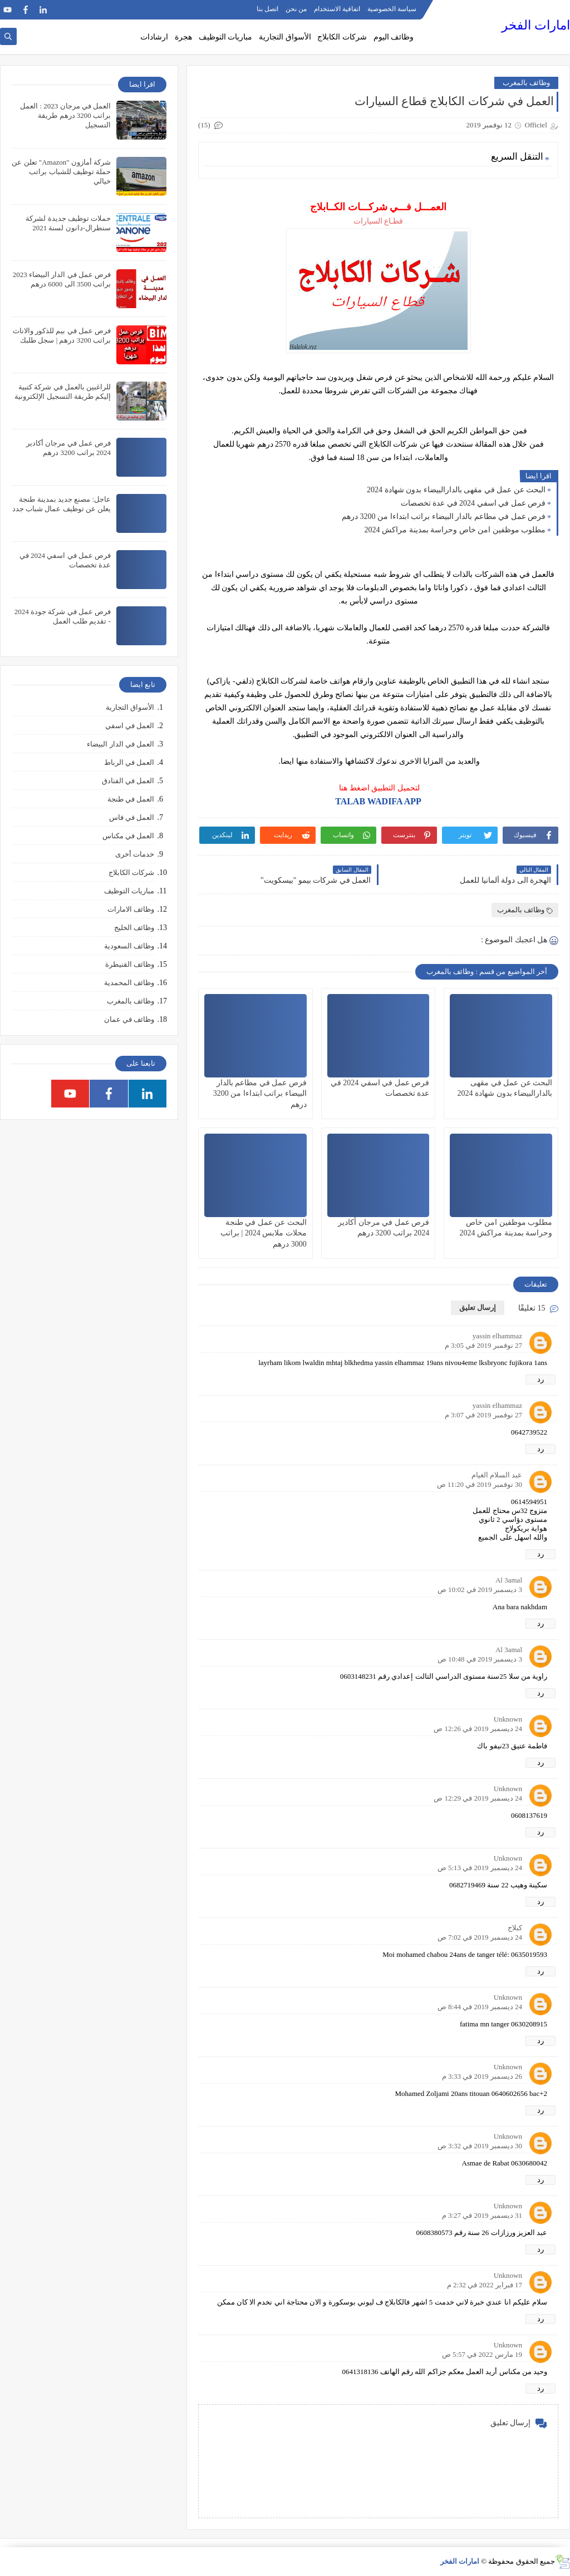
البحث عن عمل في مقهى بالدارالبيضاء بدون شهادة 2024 (456, 490)
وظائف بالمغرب (526, 82)
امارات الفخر (536, 25)
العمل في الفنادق (128, 781)
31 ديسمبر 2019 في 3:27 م (482, 2215)
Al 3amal (508, 1580)
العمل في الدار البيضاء (120, 744)
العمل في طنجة (131, 799)
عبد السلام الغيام (497, 1475)
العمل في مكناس (128, 836)
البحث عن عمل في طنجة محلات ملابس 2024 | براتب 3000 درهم (263, 1233)
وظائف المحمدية (129, 982)
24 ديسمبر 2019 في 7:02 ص (480, 1937)
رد (540, 1379)
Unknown (508, 1719)
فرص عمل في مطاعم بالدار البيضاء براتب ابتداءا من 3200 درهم (444, 516)
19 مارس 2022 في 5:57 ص (482, 2354)
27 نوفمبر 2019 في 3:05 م (483, 1345)
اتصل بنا (267, 9)
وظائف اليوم (394, 37)
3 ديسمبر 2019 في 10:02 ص (480, 1589)
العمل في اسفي (130, 725)
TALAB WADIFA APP (378, 801)
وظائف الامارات (130, 909)
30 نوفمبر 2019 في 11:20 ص (479, 1484)
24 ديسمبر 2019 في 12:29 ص (478, 1798)
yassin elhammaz (497, 1336)
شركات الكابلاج (342, 37)
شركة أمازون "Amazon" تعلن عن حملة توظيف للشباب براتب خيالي (61, 171)
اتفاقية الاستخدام (337, 9)
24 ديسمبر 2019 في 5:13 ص (480, 1867)
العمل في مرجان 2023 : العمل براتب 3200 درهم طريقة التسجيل (65, 115)
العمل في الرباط (129, 762)
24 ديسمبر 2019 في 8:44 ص (480, 2007)
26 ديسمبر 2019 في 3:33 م (482, 2076)
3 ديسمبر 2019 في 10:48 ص (480, 1659)
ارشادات (154, 37)
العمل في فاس (132, 817)
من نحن (296, 9)
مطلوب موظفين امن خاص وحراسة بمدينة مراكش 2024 (455, 530)
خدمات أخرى (134, 854)
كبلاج (515, 1928)
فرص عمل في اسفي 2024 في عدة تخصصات (473, 503)
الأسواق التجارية (285, 37)
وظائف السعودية (129, 946)
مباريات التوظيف (226, 37)
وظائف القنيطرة (129, 964)
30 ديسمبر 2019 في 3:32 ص (480, 2146)
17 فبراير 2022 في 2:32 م (484, 2285)
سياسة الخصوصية (391, 9)
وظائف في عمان (129, 1019)
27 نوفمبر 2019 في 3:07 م (483, 1415)
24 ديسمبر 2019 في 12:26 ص (478, 1728)
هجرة (183, 37)
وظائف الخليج (134, 927)
